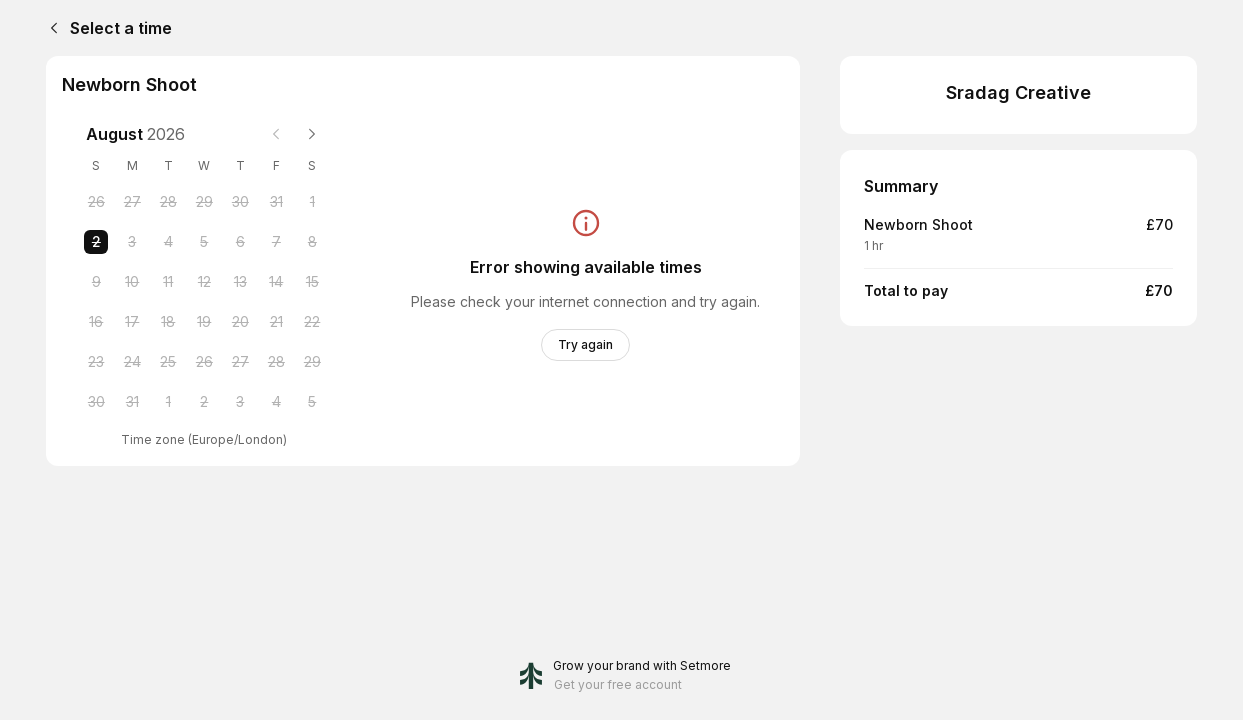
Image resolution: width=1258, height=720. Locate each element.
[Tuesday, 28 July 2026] (168, 202)
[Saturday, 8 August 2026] (312, 242)
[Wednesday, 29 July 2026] (204, 202)
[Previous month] (276, 134)
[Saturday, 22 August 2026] (312, 322)
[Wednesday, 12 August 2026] (204, 282)
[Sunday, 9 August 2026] (96, 282)
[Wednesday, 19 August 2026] (204, 322)
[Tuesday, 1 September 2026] (168, 402)
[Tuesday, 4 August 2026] (168, 242)
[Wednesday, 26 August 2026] (204, 362)
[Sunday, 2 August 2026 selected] (96, 242)
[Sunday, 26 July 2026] (96, 202)
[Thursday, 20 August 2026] (240, 322)
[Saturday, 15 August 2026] (312, 282)
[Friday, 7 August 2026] (276, 242)
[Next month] (312, 134)
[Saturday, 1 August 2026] (312, 202)
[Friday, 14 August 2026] (276, 282)
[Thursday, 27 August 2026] (240, 362)
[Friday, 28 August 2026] (276, 362)
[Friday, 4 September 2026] (276, 402)
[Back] (50, 28)
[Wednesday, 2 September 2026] (204, 402)
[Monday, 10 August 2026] (132, 282)
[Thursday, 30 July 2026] (240, 202)
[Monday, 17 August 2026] (132, 322)
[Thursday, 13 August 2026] (240, 282)
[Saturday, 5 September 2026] (312, 402)
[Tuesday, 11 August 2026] (168, 282)
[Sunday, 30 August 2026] (96, 402)
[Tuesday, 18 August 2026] (168, 322)
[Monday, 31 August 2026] (132, 402)
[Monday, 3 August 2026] (132, 242)
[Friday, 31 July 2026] (276, 202)
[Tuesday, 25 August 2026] (168, 362)
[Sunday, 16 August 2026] (96, 322)
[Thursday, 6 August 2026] (240, 242)
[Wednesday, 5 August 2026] (204, 242)
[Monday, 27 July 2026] (132, 202)
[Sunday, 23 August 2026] (96, 362)
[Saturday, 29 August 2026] (312, 362)
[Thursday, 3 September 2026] (240, 402)
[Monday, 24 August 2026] (132, 362)
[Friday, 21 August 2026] (276, 322)
